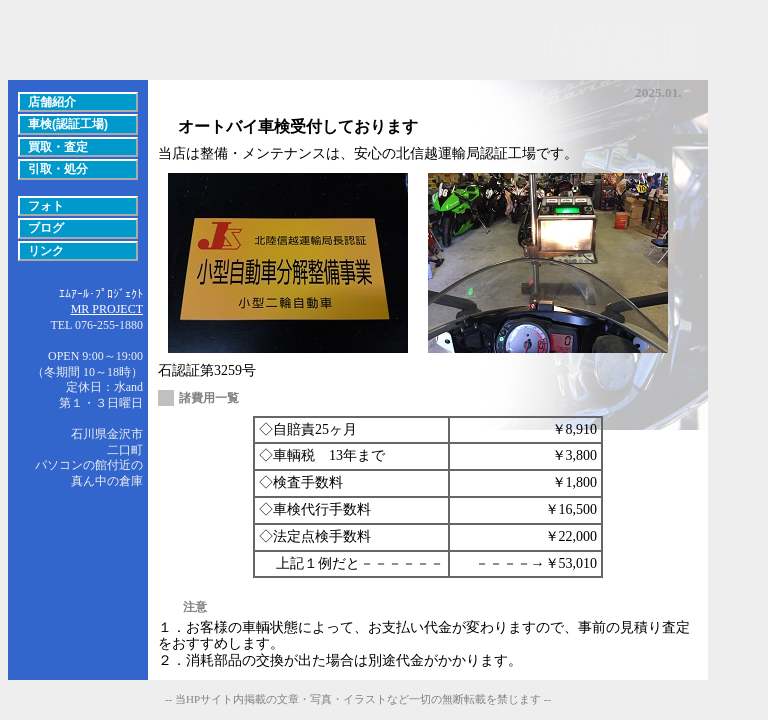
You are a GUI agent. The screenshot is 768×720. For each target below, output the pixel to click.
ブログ (46, 228)
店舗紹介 (52, 102)
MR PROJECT (107, 309)
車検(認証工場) (68, 124)
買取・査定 (58, 147)
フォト (46, 206)
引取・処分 (58, 169)
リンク (46, 251)
